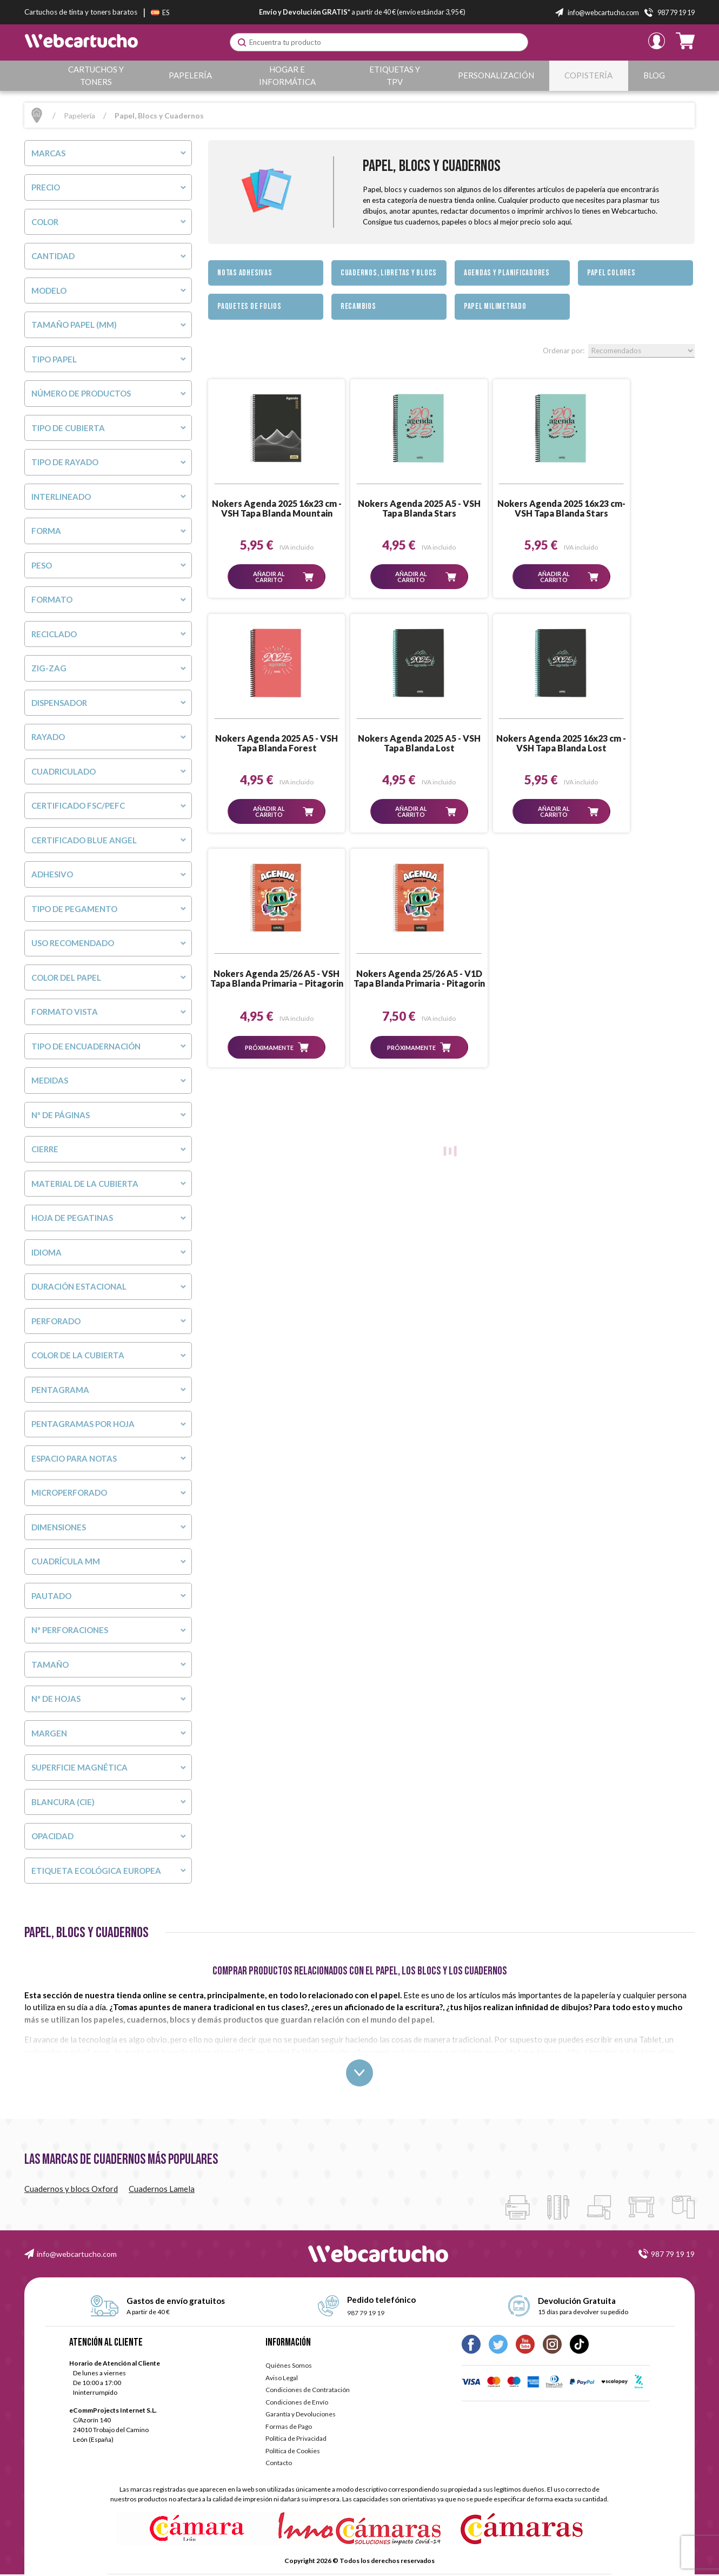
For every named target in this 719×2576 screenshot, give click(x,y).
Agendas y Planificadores (507, 273)
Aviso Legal (281, 2379)
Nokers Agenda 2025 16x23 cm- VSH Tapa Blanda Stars (512, 508)
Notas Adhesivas (244, 273)
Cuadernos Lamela (162, 2190)
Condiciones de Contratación (307, 2391)
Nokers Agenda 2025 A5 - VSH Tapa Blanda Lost (266, 743)
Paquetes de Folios (249, 306)
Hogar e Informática (290, 75)
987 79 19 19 (673, 2255)
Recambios (358, 306)
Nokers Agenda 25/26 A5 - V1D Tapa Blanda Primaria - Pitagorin (635, 744)
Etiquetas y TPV (399, 75)
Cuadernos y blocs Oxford (71, 2190)
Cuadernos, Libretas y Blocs (389, 273)
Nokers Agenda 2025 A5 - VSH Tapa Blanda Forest (635, 508)
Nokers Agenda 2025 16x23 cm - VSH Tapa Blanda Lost (389, 743)
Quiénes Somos (288, 2367)
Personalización (501, 75)
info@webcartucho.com (77, 2255)
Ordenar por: (563, 350)
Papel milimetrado (495, 306)
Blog (655, 75)
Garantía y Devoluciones (300, 2416)
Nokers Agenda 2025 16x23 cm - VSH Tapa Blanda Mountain (267, 508)
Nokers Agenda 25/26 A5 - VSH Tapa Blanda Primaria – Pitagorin (512, 744)
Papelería (192, 75)
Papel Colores (611, 273)
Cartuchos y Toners (97, 75)
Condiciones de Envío (296, 2404)
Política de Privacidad (296, 2440)
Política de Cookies (292, 2452)
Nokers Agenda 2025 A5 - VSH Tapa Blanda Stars (389, 508)
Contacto (278, 2464)
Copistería (592, 75)
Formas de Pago (288, 2428)
